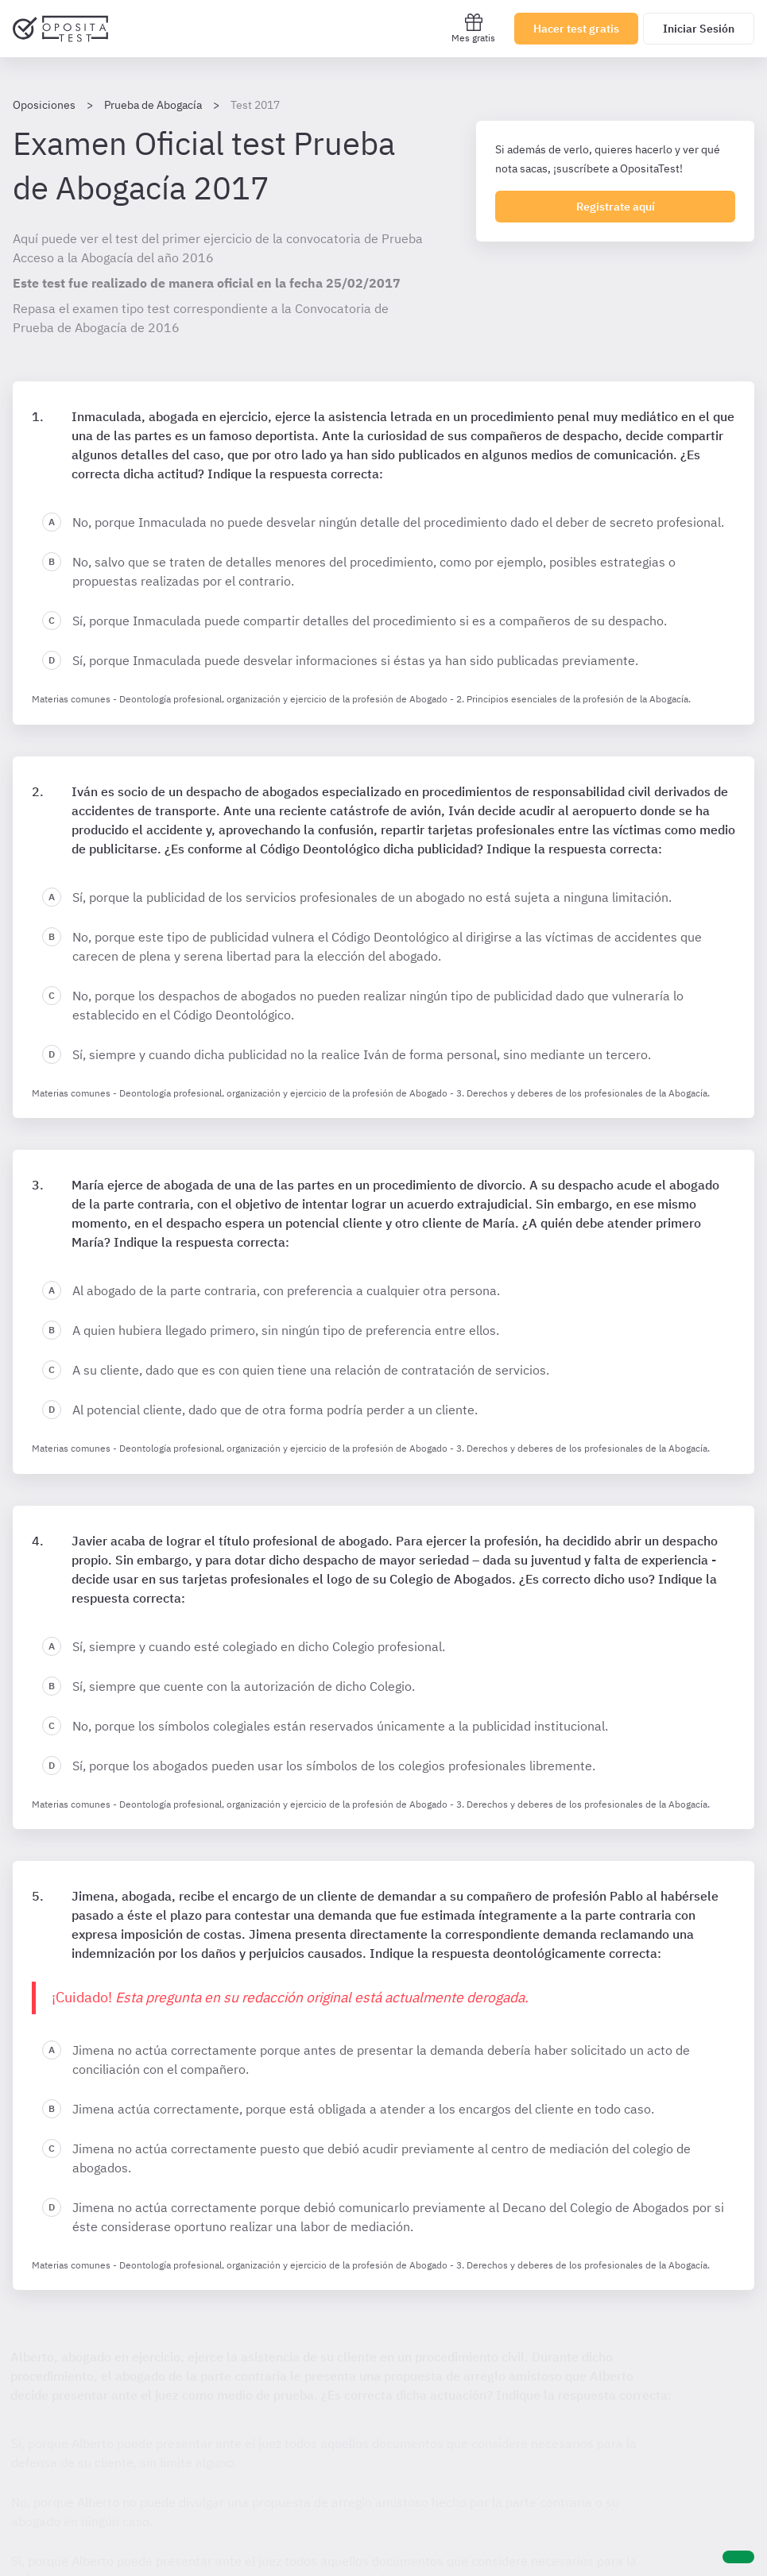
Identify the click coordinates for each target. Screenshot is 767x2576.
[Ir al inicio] (60, 28)
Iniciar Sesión (698, 28)
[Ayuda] (738, 2557)
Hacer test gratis (576, 28)
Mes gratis (473, 28)
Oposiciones (44, 105)
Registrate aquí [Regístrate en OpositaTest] (615, 206)
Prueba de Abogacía (153, 105)
